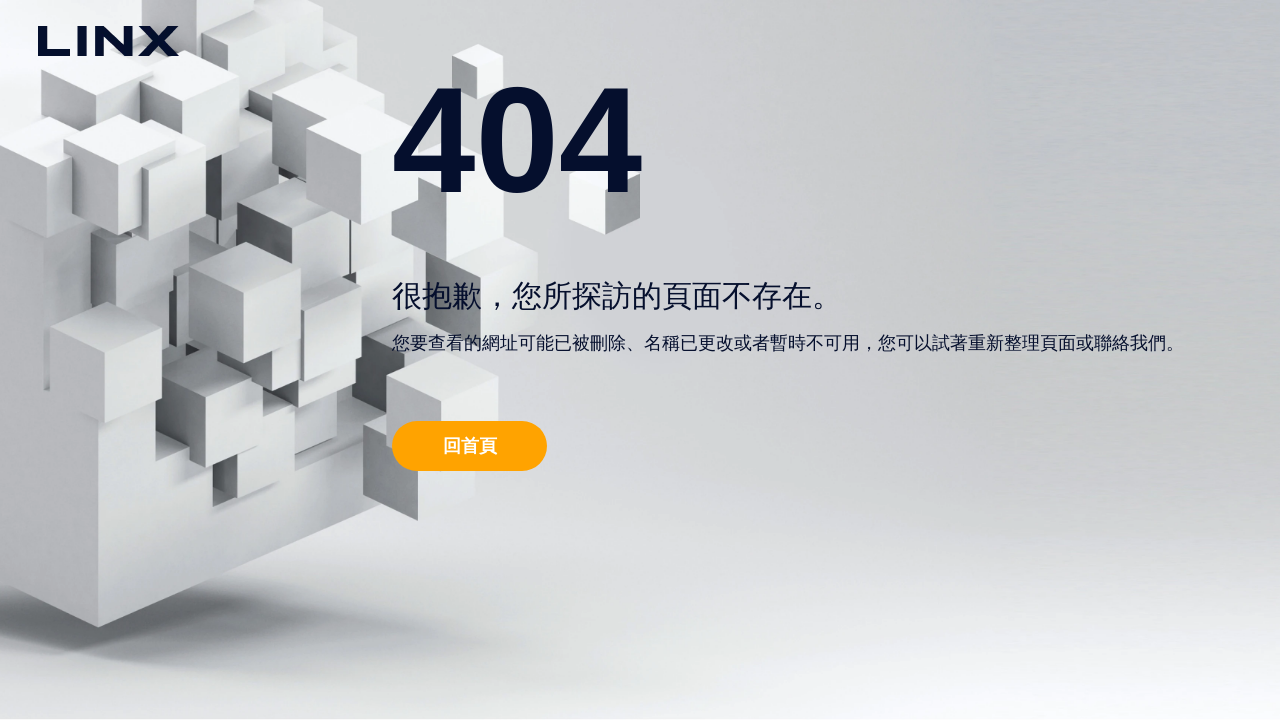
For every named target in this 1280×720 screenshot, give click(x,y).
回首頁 (470, 445)
